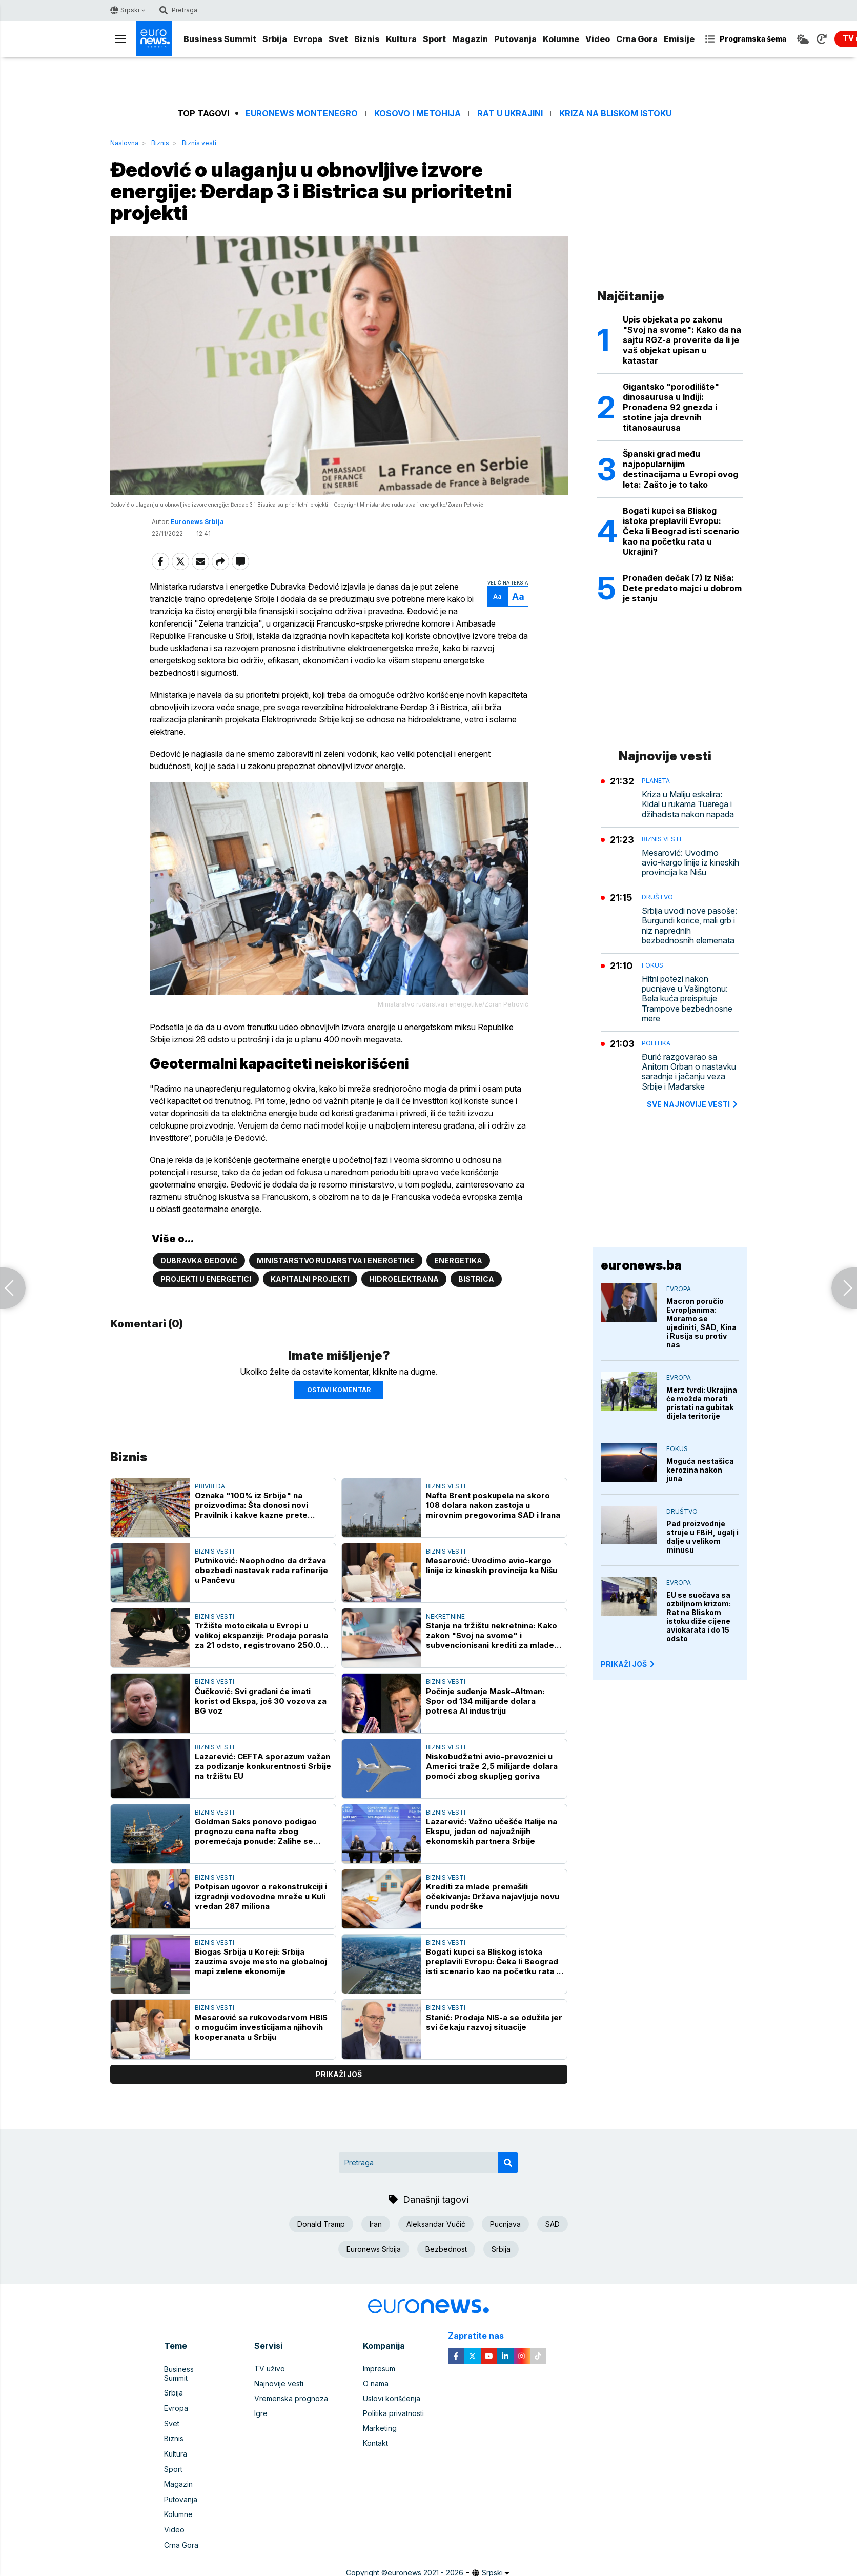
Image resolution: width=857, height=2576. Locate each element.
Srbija (274, 39)
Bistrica (476, 1278)
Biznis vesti (199, 143)
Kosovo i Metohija (417, 113)
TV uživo (269, 2368)
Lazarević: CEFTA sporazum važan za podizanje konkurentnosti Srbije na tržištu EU (263, 1765)
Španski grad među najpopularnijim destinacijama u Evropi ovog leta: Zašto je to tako (680, 469)
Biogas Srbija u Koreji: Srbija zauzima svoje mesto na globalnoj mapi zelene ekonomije (261, 1961)
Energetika (458, 1260)
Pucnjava (505, 2223)
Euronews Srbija (197, 523)
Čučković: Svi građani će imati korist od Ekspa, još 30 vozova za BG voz (261, 1700)
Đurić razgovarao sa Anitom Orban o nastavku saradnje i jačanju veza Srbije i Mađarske (689, 1072)
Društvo (657, 897)
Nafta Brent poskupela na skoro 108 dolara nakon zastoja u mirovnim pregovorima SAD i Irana (493, 1504)
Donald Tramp (321, 2223)
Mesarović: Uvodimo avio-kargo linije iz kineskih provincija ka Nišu (491, 1565)
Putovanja (515, 39)
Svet (338, 39)
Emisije (679, 39)
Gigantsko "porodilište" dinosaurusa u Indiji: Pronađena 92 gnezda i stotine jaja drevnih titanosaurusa (671, 407)
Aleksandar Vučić (435, 2223)
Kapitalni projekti (310, 1278)
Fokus (652, 965)
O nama (376, 2383)
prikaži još (339, 2073)
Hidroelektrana (404, 1278)
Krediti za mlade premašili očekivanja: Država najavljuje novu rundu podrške (492, 1895)
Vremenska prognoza (291, 2397)
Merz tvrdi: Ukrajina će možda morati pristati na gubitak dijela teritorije (701, 1402)
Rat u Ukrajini (510, 113)
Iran (376, 2223)
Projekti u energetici (205, 1278)
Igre (261, 2412)
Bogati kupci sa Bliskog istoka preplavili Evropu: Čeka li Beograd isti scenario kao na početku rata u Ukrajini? (493, 1961)
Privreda (210, 1485)
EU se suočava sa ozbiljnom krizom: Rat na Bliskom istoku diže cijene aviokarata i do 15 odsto (698, 1617)
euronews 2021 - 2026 (425, 2559)
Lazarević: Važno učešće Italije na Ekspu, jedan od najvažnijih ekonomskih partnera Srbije (491, 1830)
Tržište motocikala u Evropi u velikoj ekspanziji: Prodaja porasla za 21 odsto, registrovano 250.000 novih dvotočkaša (263, 1634)
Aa (495, 597)
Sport (434, 39)
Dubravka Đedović (198, 1260)
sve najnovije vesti (693, 1104)
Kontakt (375, 2442)
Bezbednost (446, 2248)
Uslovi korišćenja (391, 2397)
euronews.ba (641, 1265)
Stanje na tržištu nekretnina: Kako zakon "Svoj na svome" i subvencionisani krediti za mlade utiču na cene (491, 1634)
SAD (552, 2223)
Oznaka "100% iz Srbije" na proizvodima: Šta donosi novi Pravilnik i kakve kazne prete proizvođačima (251, 1504)
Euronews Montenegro (302, 113)
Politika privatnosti (393, 2412)
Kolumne (561, 39)
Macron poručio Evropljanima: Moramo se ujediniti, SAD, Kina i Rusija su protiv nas (701, 1323)
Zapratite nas (481, 2335)
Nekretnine (445, 1616)
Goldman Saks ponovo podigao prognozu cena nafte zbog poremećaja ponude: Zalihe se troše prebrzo (256, 1830)
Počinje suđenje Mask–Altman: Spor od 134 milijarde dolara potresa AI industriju (485, 1700)
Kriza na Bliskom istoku (615, 113)
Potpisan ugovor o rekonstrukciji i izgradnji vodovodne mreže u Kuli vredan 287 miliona (261, 1895)
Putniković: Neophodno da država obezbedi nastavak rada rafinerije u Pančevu (261, 1569)
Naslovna (124, 143)
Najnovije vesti (278, 2383)
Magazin (470, 39)
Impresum (379, 2368)
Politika (656, 1043)
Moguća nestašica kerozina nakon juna (700, 1470)
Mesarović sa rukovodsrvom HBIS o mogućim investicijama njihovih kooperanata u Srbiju (261, 2026)
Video (597, 39)
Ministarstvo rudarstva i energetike (336, 1260)
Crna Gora (637, 39)
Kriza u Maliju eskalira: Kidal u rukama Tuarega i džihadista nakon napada (688, 804)
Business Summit (219, 39)
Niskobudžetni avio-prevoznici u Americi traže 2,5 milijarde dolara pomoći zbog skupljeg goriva (492, 1765)
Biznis (367, 39)
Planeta (656, 780)
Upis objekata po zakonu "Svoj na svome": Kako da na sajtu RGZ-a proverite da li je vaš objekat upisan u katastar (682, 340)
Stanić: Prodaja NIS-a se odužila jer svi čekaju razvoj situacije (494, 2021)
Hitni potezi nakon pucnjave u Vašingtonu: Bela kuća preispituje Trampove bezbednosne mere (687, 998)
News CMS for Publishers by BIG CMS (429, 2569)
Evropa (307, 39)
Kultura (401, 39)
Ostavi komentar (339, 1389)
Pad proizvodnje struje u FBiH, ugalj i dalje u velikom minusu (702, 1536)
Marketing (380, 2427)
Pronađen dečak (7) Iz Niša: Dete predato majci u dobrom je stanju (682, 588)
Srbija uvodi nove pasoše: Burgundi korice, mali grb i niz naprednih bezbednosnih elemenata (689, 925)
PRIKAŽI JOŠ (628, 1664)
